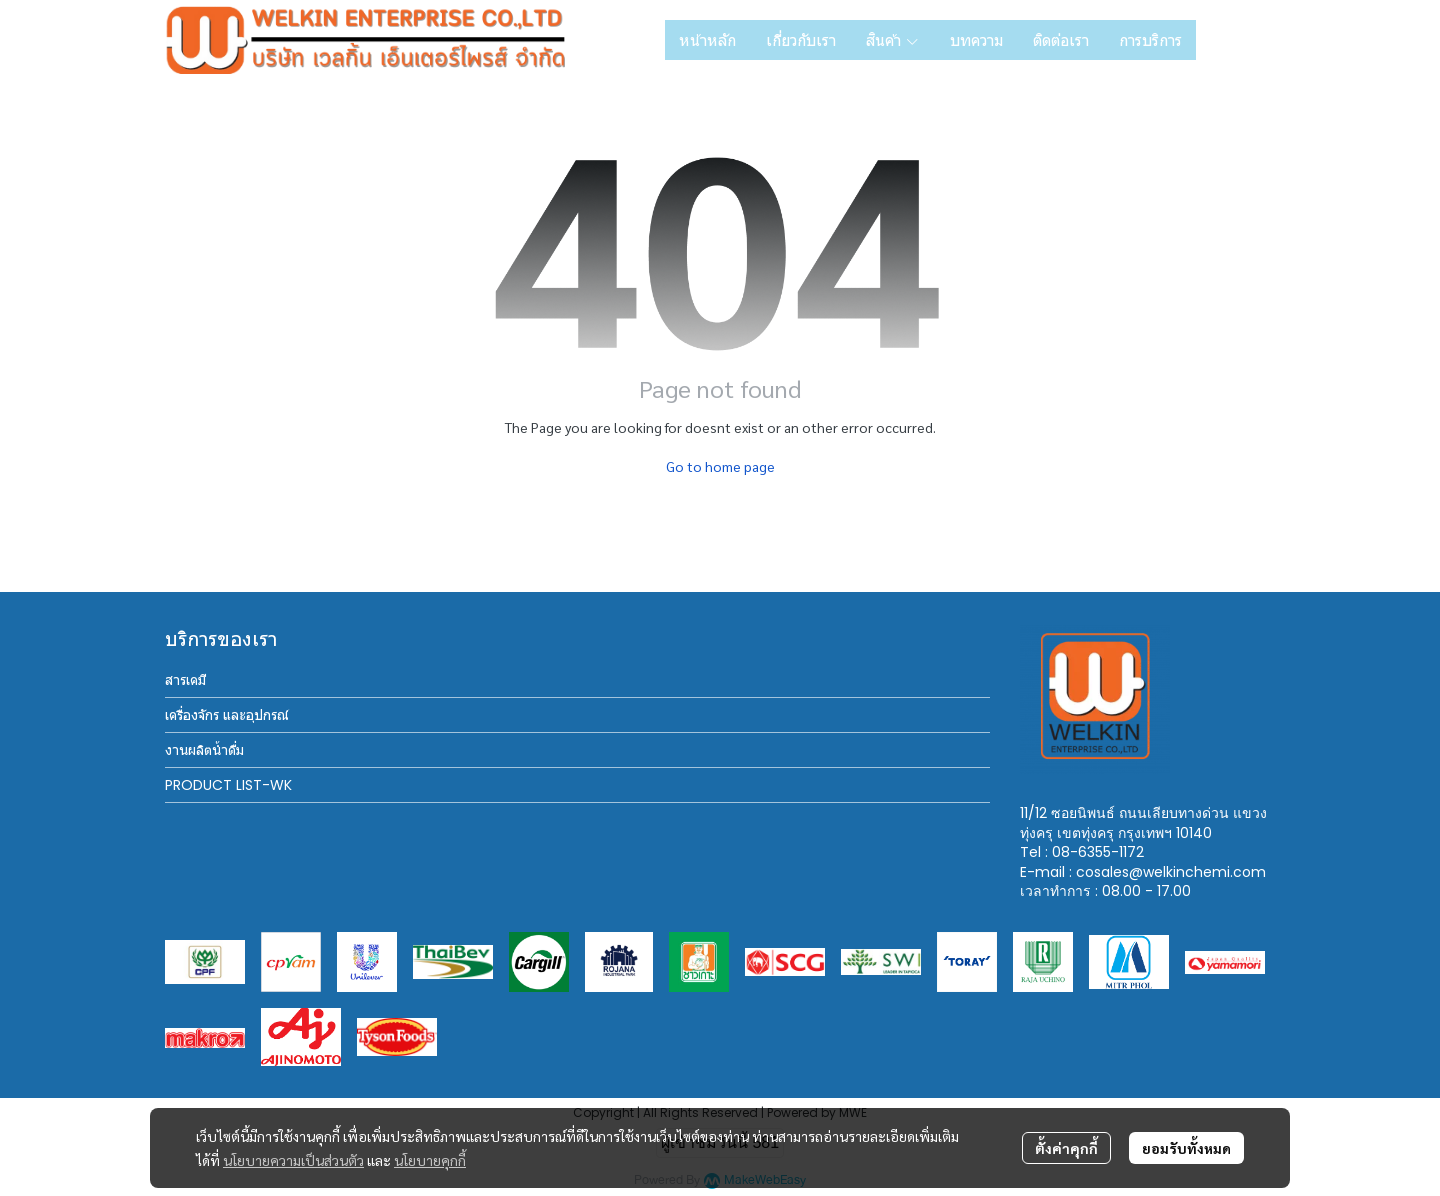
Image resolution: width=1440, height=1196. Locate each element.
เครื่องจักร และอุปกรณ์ (227, 715)
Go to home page (720, 466)
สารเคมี (185, 680)
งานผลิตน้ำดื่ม (204, 750)
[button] (1243, 40)
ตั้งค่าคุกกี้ (1066, 1148)
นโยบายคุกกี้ (430, 1160)
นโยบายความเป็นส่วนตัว (293, 1160)
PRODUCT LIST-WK (228, 785)
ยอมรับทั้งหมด (1186, 1148)
